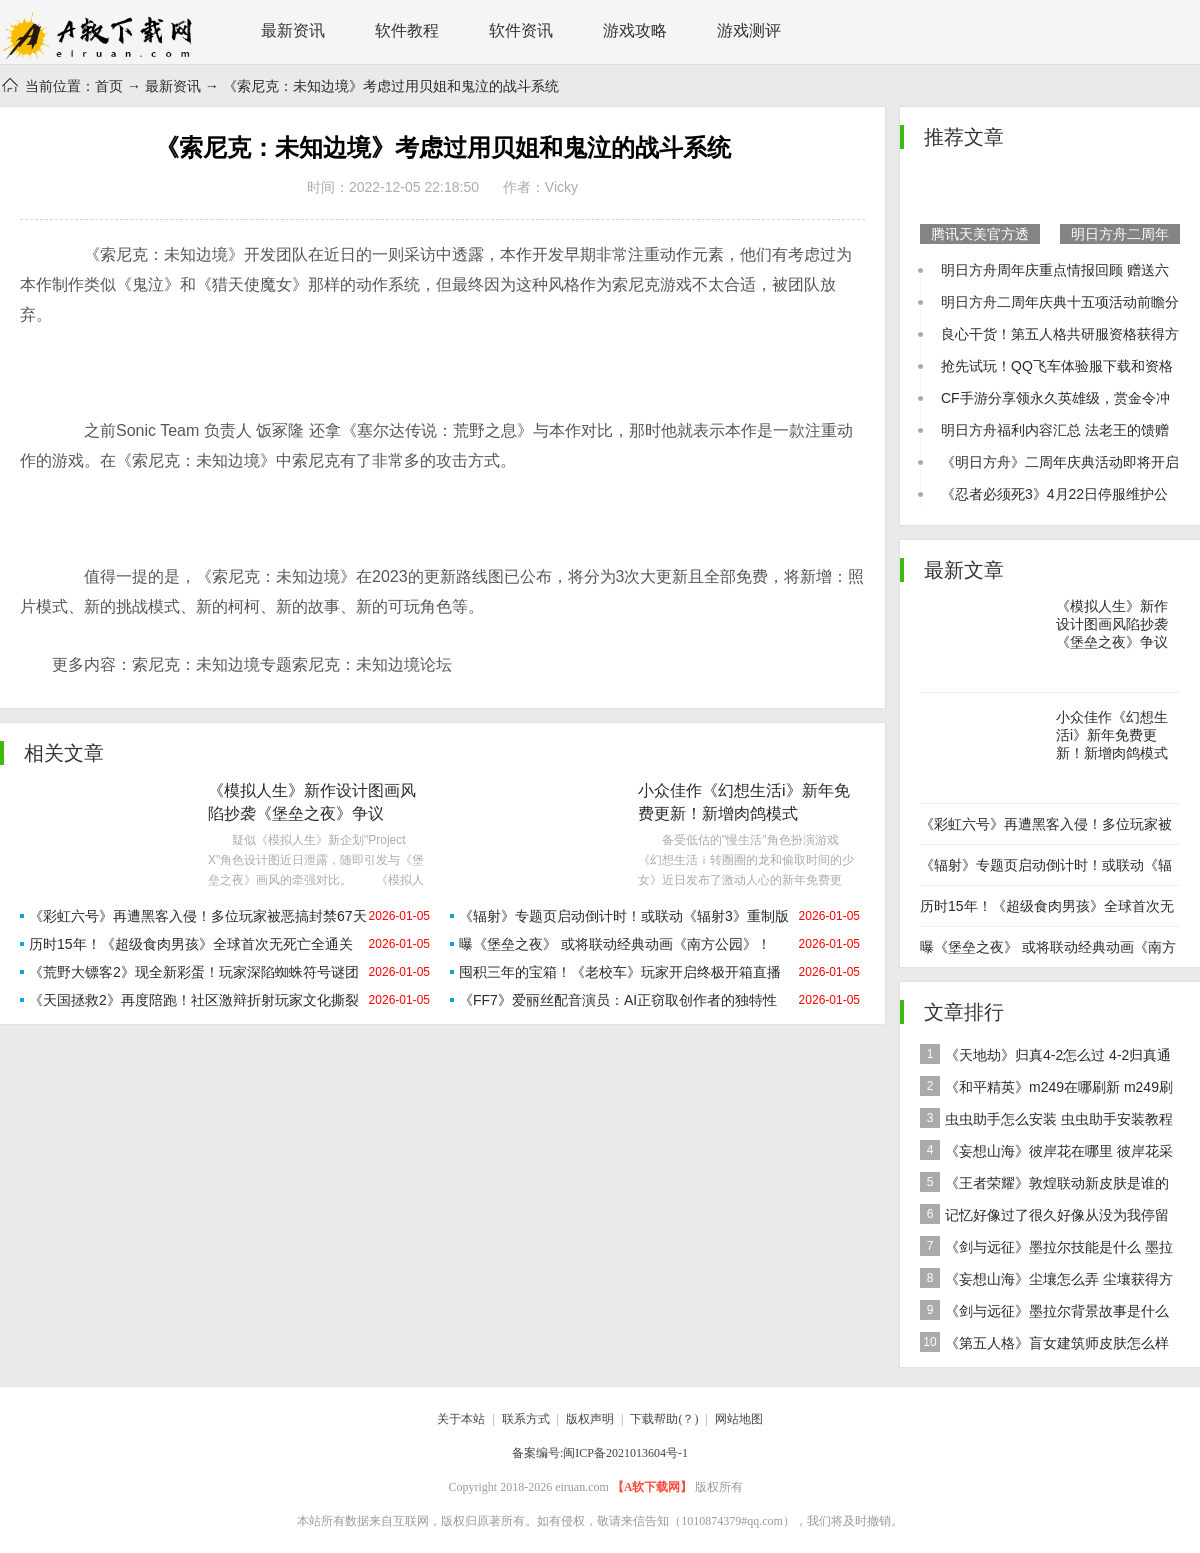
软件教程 (407, 30)
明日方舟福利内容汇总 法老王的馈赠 (1055, 430)
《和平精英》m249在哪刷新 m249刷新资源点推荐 (1046, 1089)
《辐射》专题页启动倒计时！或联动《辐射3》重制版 (624, 916)
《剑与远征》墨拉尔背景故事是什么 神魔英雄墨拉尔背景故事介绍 (1044, 1313)
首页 (109, 86)
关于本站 (461, 1419)
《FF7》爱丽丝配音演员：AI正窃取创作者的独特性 (618, 1000)
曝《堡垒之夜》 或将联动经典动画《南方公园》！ (615, 944)
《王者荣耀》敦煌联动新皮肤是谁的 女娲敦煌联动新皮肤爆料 (1044, 1185)
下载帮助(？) (664, 1419)
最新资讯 (293, 30)
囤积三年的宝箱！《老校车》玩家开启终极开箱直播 (620, 972)
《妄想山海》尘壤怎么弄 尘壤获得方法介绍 (1046, 1281)
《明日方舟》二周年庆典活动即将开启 (1060, 462)
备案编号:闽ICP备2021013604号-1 (600, 1453)
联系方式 (526, 1419)
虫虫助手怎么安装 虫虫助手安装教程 (1046, 1118)
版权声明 (590, 1419)
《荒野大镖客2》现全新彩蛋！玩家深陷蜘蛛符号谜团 (194, 972)
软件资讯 (521, 30)
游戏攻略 (635, 30)
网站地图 (739, 1419)
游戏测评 (749, 30)
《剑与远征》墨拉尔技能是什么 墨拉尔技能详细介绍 (1046, 1249)
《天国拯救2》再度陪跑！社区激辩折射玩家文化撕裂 (194, 1000)
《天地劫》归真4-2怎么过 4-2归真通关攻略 (1045, 1057)
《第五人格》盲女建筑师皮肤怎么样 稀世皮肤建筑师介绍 (1044, 1345)
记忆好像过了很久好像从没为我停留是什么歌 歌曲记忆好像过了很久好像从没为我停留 (1048, 1217)
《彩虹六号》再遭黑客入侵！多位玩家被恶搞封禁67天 (198, 916)
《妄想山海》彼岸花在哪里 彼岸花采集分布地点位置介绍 (1046, 1153)
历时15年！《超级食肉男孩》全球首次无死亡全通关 (191, 944)
